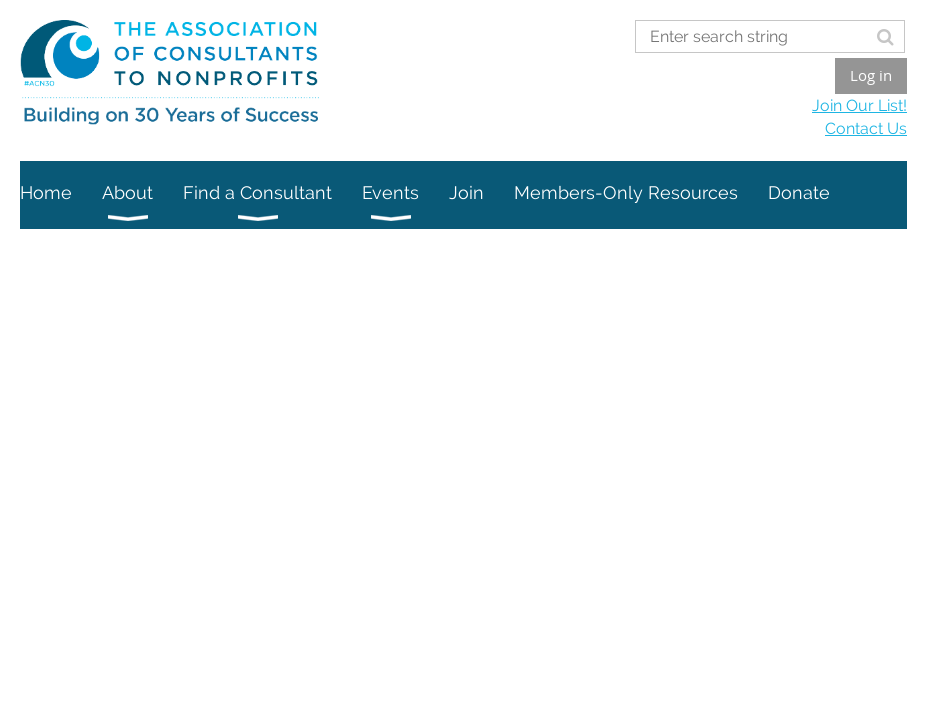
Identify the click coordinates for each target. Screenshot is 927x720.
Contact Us (866, 128)
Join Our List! (859, 105)
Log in (871, 75)
